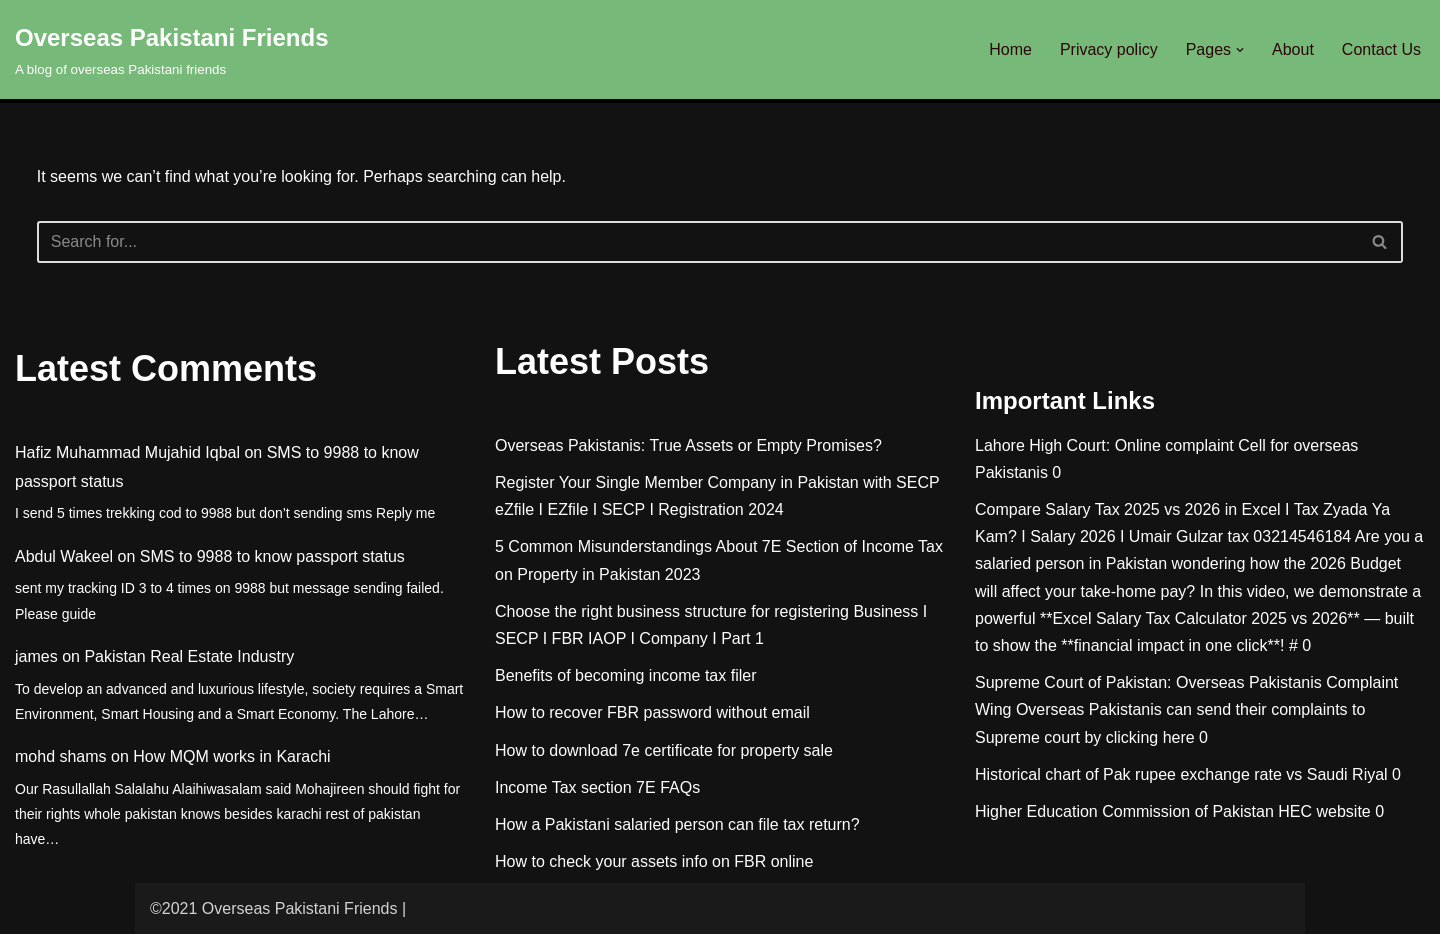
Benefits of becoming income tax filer (625, 675)
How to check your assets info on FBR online (654, 861)
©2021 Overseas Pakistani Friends (273, 908)
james (36, 656)
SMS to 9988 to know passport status (272, 556)
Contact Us (1381, 49)
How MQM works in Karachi (231, 756)
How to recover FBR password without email (652, 712)
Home (1010, 49)
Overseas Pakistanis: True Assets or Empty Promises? (688, 445)
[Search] (698, 242)
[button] (1240, 50)
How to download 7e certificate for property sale (664, 750)
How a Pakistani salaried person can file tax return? (677, 824)
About (1293, 49)
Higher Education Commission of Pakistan (1124, 811)
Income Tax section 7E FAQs (597, 787)
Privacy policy (1109, 49)
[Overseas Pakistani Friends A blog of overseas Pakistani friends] (172, 49)
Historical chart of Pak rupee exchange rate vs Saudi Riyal (1181, 774)
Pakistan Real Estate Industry (189, 656)
